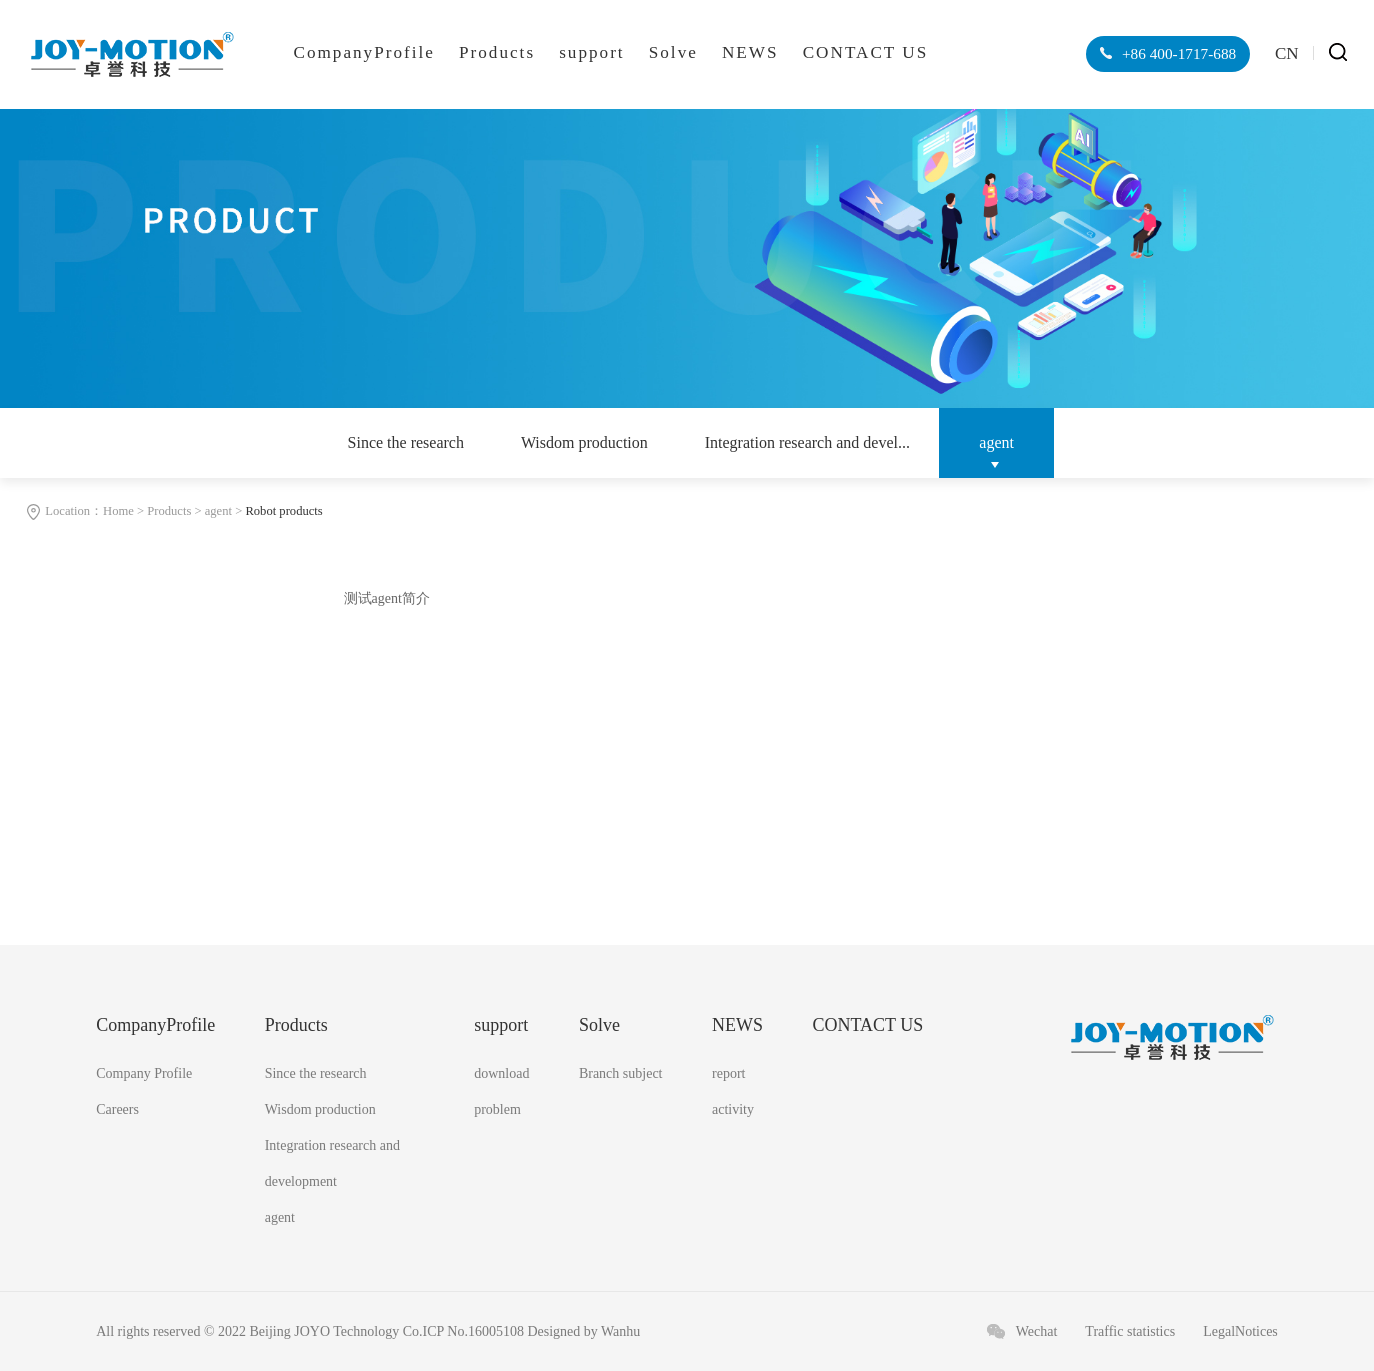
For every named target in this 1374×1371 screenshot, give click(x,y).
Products (497, 52)
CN (1287, 53)
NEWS (750, 52)
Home (118, 511)
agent (996, 442)
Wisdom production (584, 442)
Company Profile (144, 1073)
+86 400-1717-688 (1177, 53)
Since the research (406, 442)
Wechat (1037, 1331)
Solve (673, 52)
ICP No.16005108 (473, 1331)
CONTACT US (866, 52)
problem (497, 1109)
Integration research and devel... (807, 442)
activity (733, 1109)
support (591, 52)
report (728, 1073)
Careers (117, 1109)
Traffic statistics (1130, 1331)
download (501, 1073)
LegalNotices (1240, 1331)
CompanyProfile (363, 52)
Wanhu (620, 1331)
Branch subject (621, 1073)
